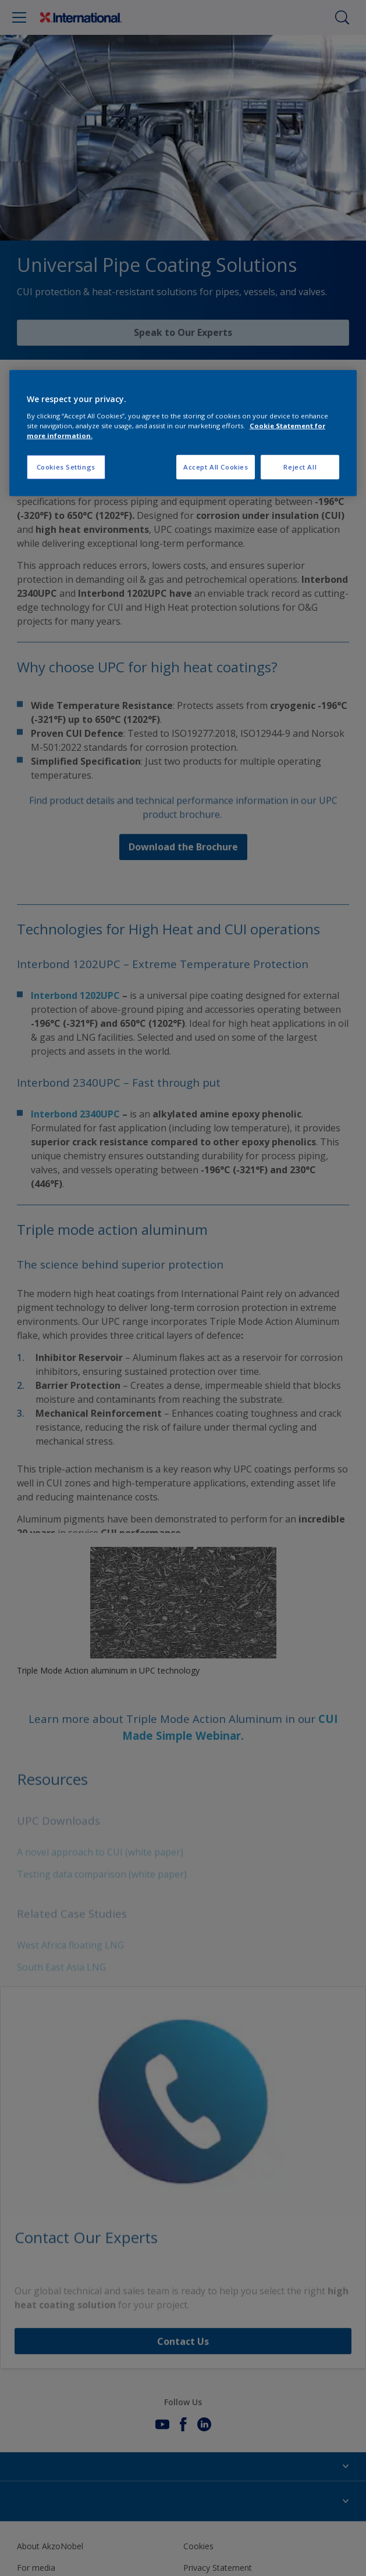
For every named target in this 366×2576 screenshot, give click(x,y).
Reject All (300, 467)
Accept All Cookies (215, 467)
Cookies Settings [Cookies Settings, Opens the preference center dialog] (66, 467)
